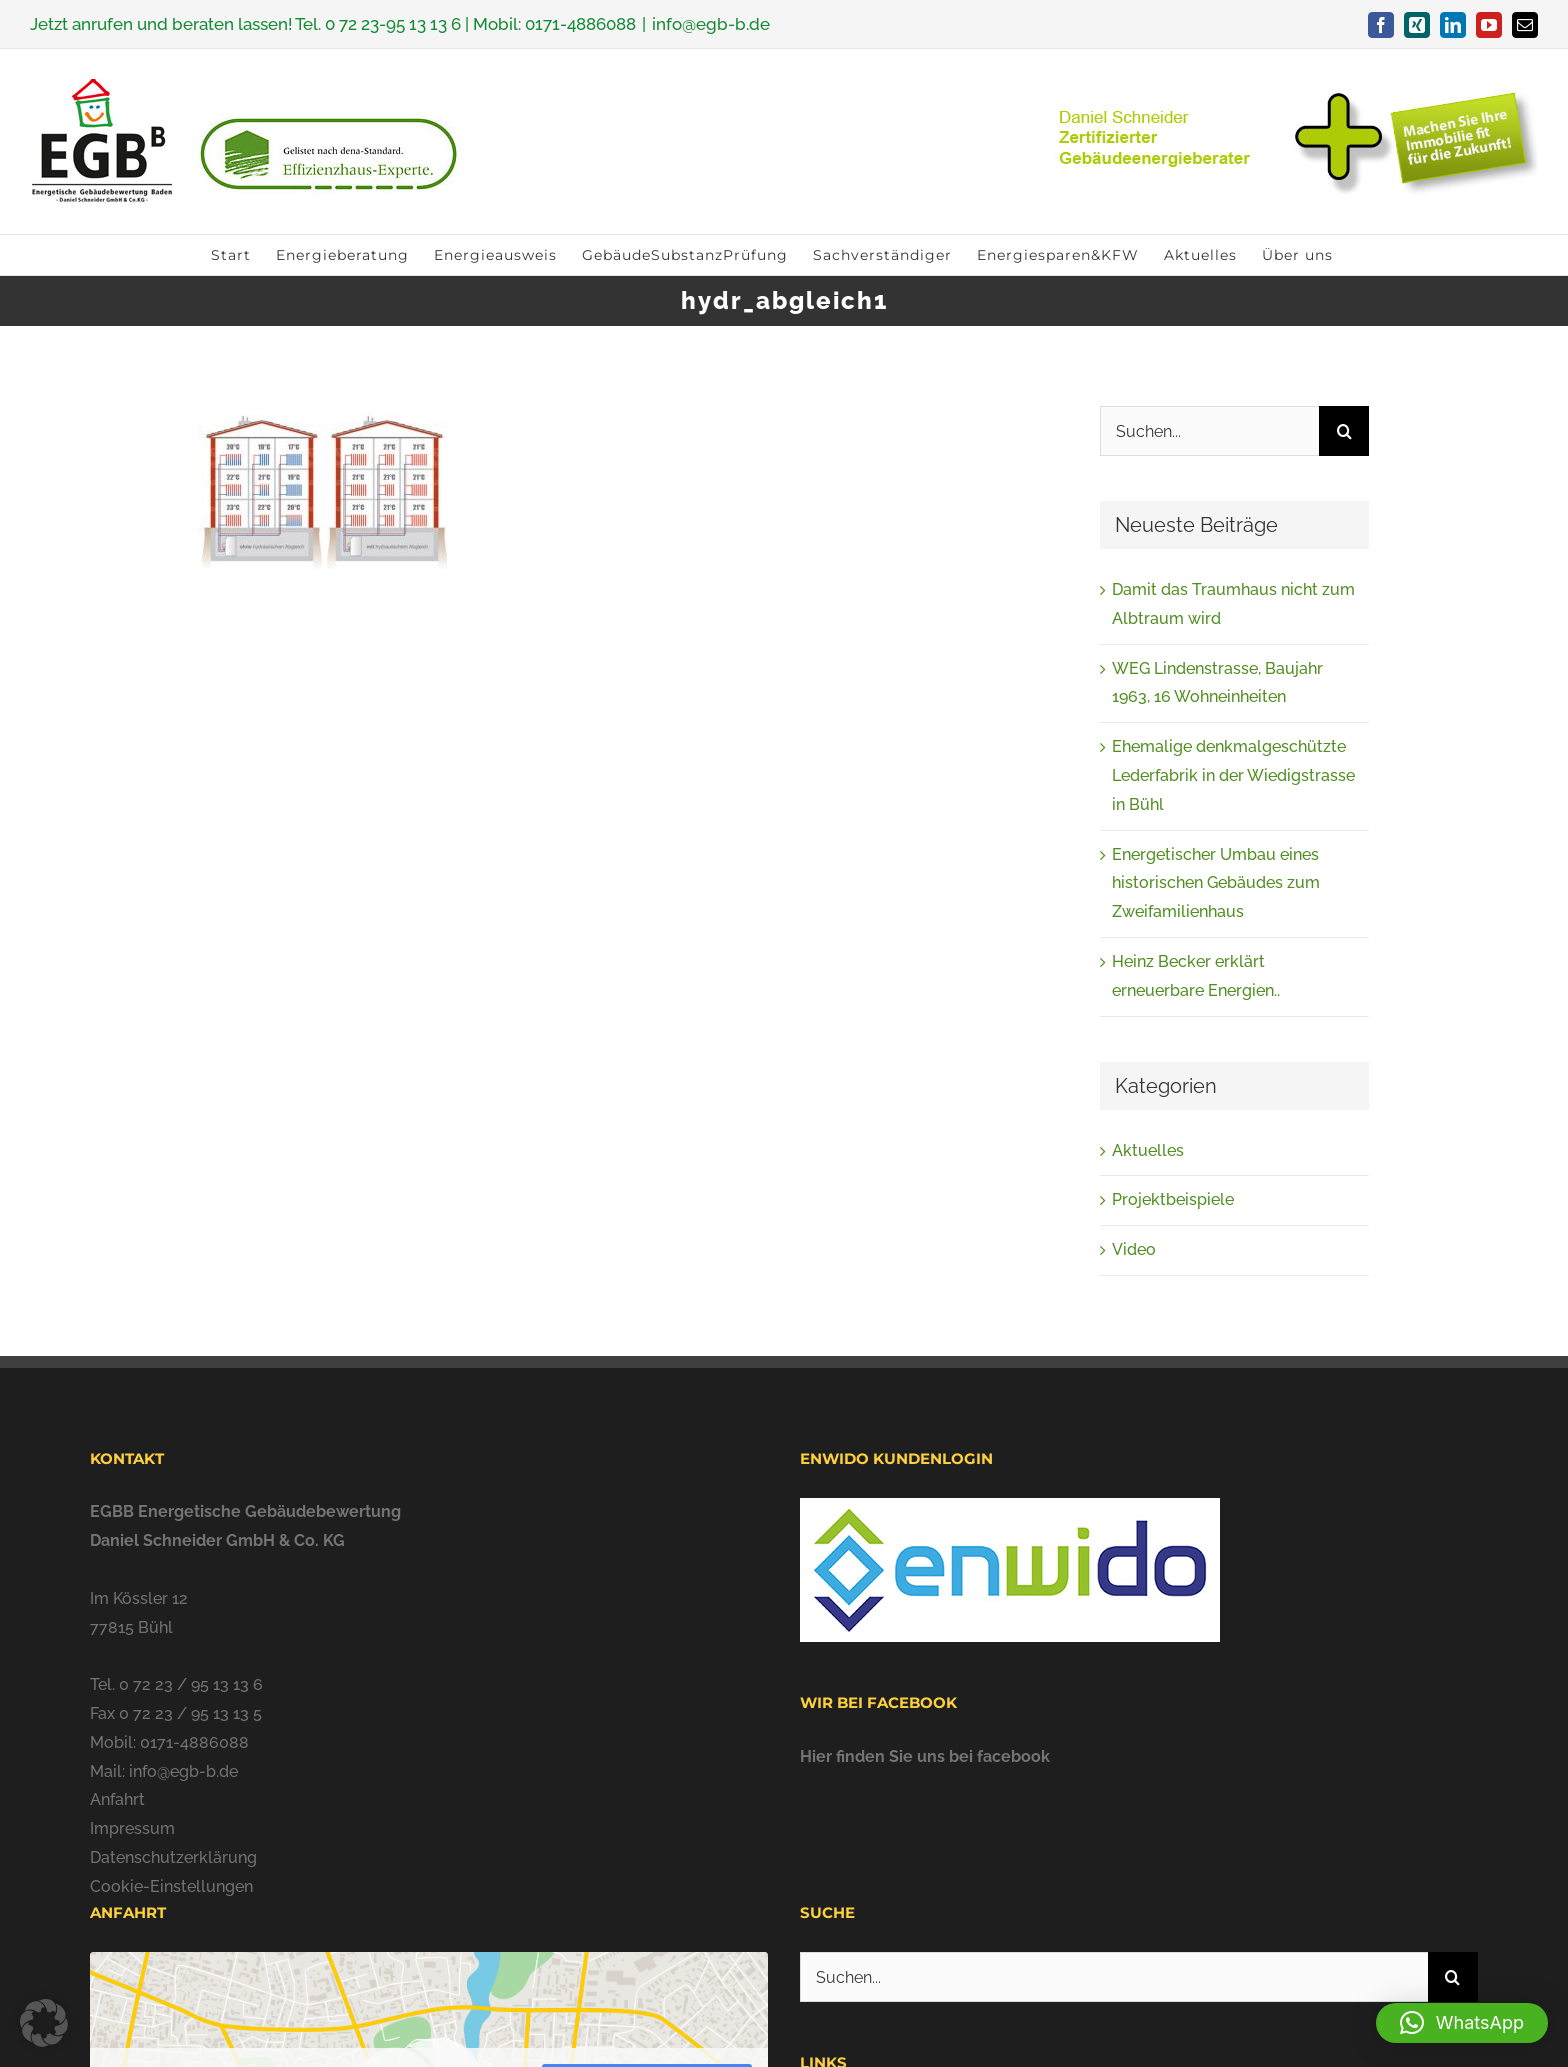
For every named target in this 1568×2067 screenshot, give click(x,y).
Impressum (132, 1828)
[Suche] (1344, 431)
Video (1134, 1249)
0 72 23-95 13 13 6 (393, 24)
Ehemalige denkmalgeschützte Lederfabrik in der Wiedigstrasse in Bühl (1233, 775)
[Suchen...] (1209, 431)
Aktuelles (1148, 1150)
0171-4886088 (580, 24)
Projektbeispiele (1173, 1199)
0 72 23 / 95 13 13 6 (191, 1684)
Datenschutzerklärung (173, 1857)
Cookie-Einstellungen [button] (171, 1886)
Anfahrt (117, 1799)
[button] (1462, 2023)
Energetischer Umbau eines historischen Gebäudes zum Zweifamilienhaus (1216, 883)
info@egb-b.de (711, 24)
